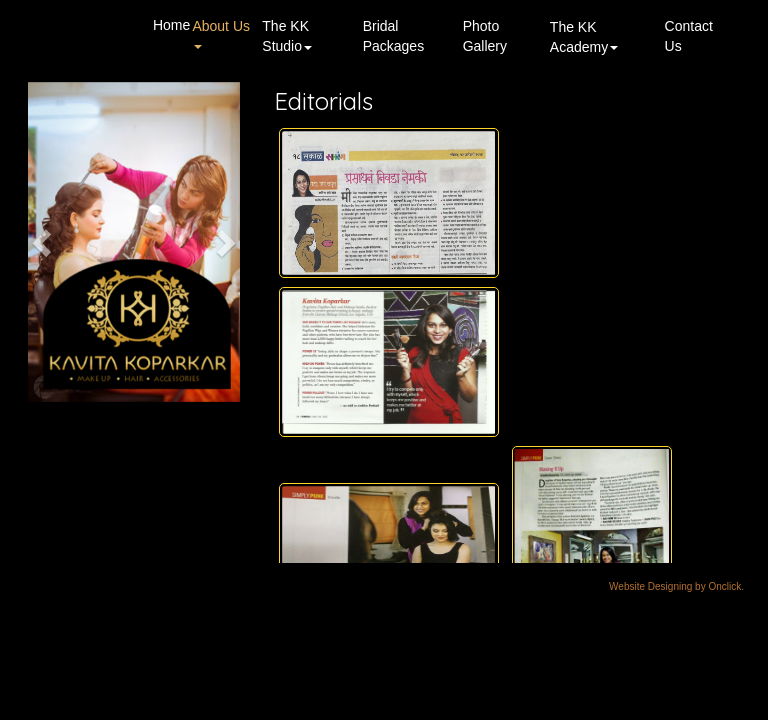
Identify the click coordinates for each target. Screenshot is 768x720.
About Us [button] (221, 33)
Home (170, 25)
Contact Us (689, 36)
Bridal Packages (393, 36)
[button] (44, 242)
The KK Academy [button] (584, 37)
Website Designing (650, 586)
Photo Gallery (485, 36)
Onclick (724, 586)
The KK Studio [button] (287, 36)
